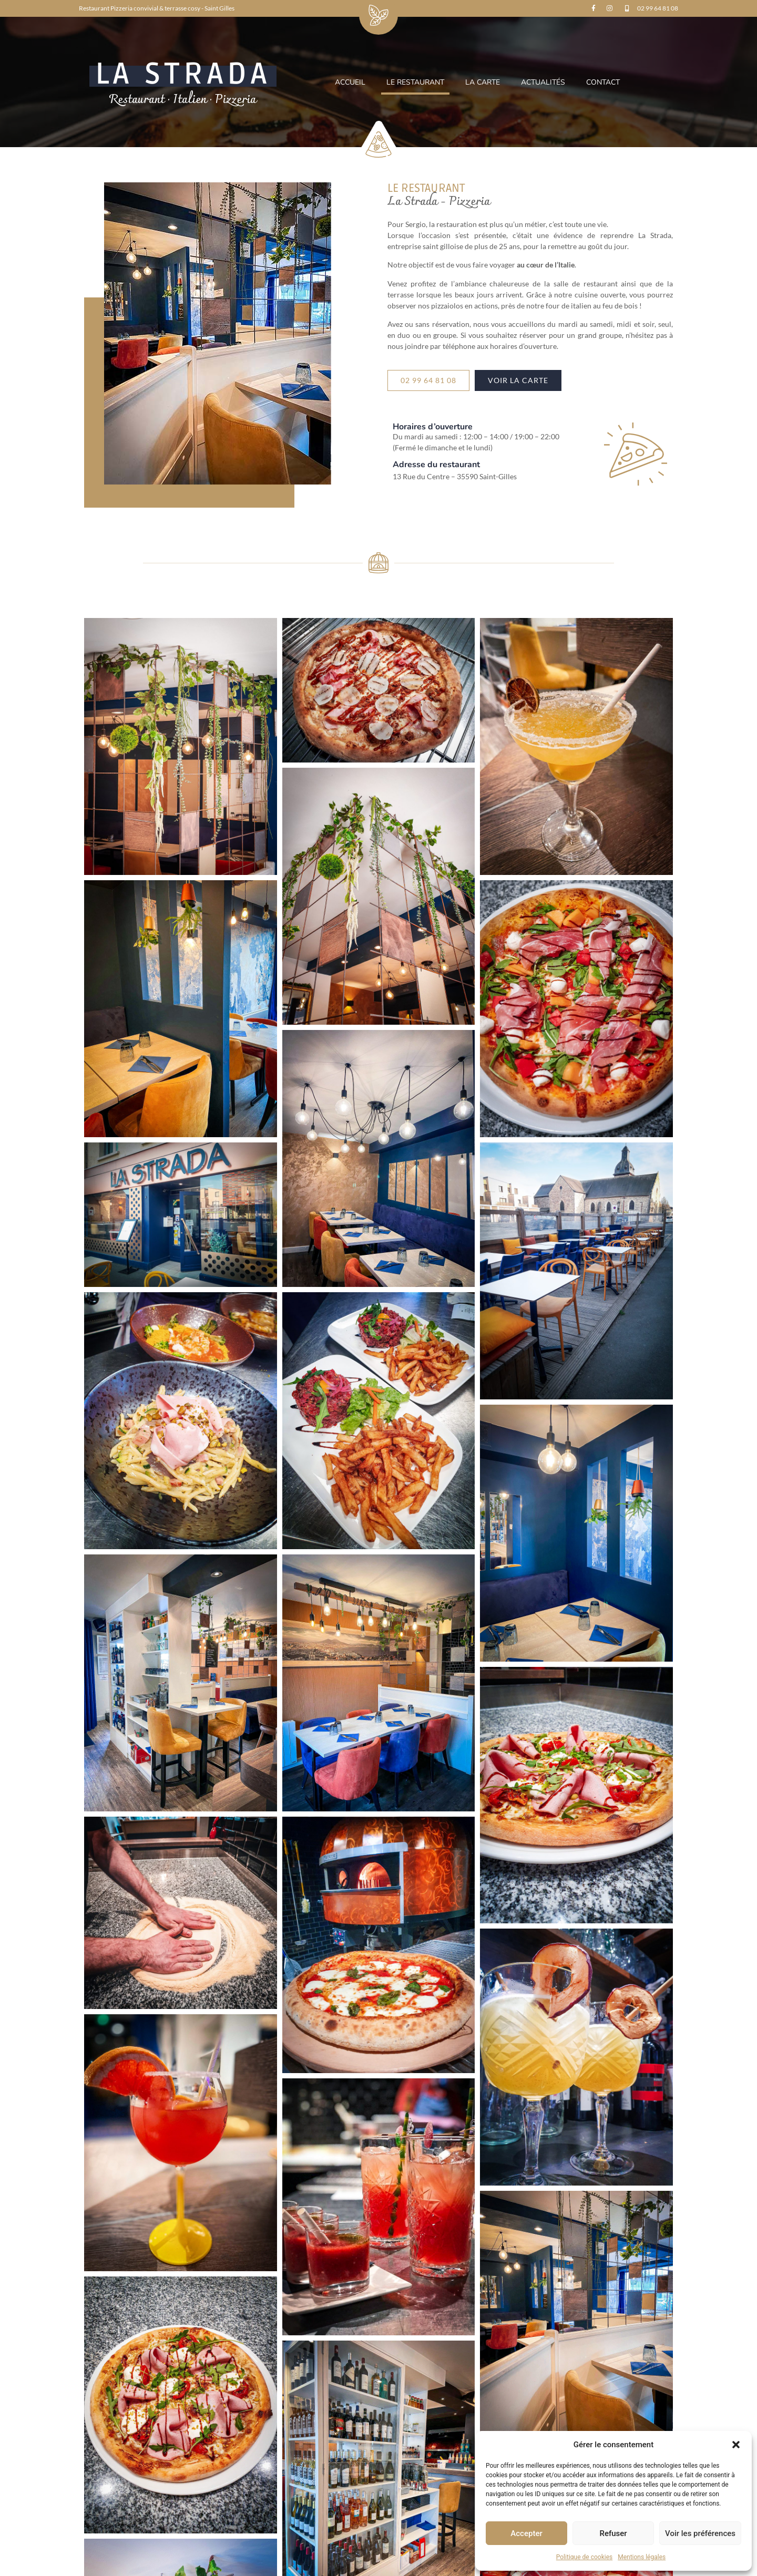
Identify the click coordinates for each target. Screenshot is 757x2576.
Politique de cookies (584, 2557)
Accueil (350, 82)
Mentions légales (642, 2557)
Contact (603, 82)
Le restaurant (415, 82)
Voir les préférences (700, 2533)
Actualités (543, 82)
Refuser (613, 2533)
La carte (482, 82)
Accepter (526, 2533)
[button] (736, 2444)
